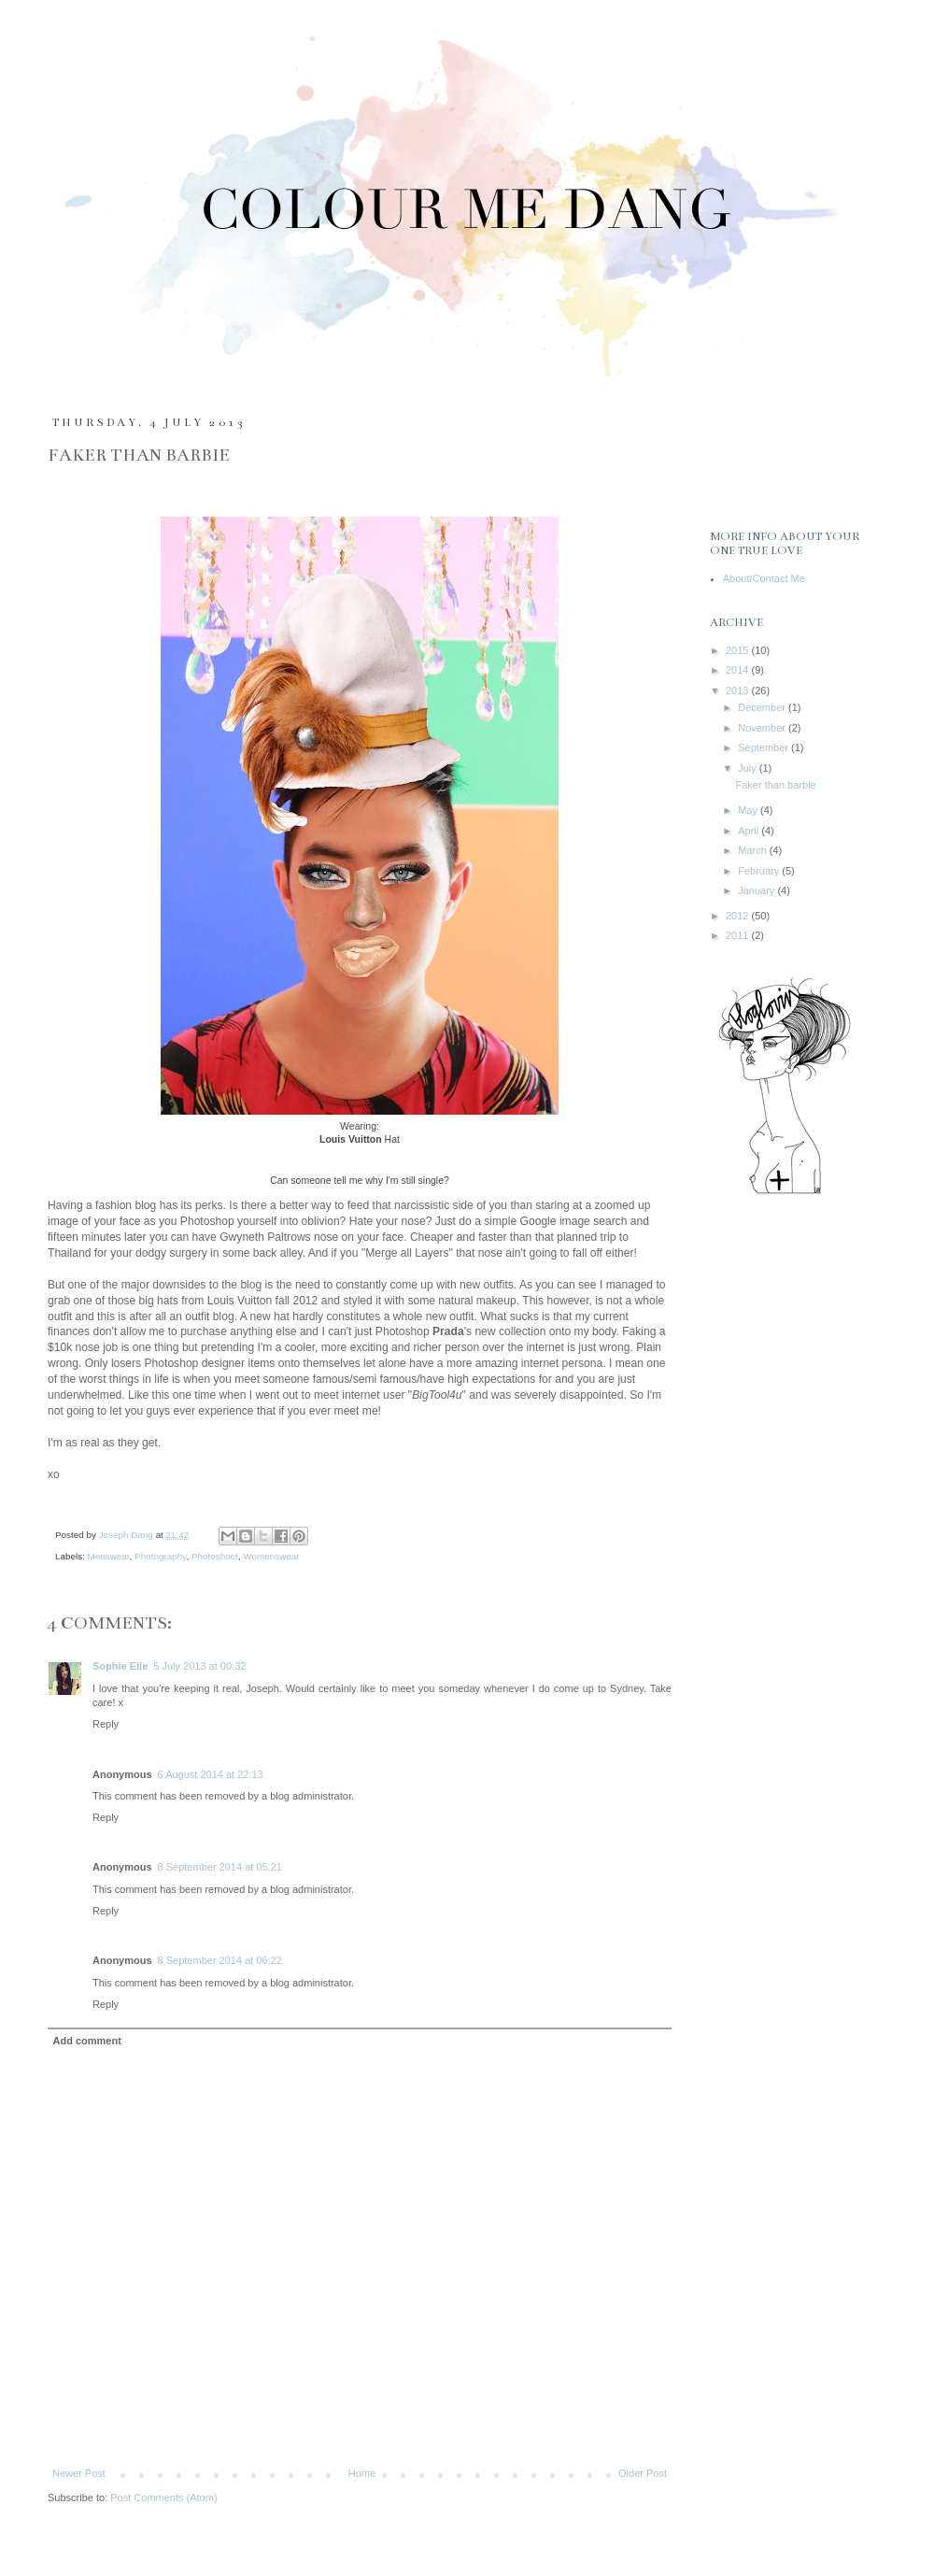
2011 (739, 935)
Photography (160, 1556)
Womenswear (271, 1556)
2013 (739, 690)
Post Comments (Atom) (163, 2497)
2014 (739, 670)
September (764, 747)
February (760, 870)
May (749, 810)
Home (361, 2473)
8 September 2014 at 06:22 (220, 1960)
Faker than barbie (775, 784)
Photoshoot (214, 1556)
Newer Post (79, 2473)
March (754, 850)
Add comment (87, 2040)
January (757, 890)
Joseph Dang (127, 1535)
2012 (739, 915)
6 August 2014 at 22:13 (210, 1774)
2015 (739, 650)
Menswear (109, 1556)
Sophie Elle (120, 1666)
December (763, 707)
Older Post (642, 2473)
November (763, 727)
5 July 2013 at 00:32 (199, 1666)
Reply (105, 1723)
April (749, 830)
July (748, 768)
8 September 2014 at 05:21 (220, 1866)
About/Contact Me (764, 578)
